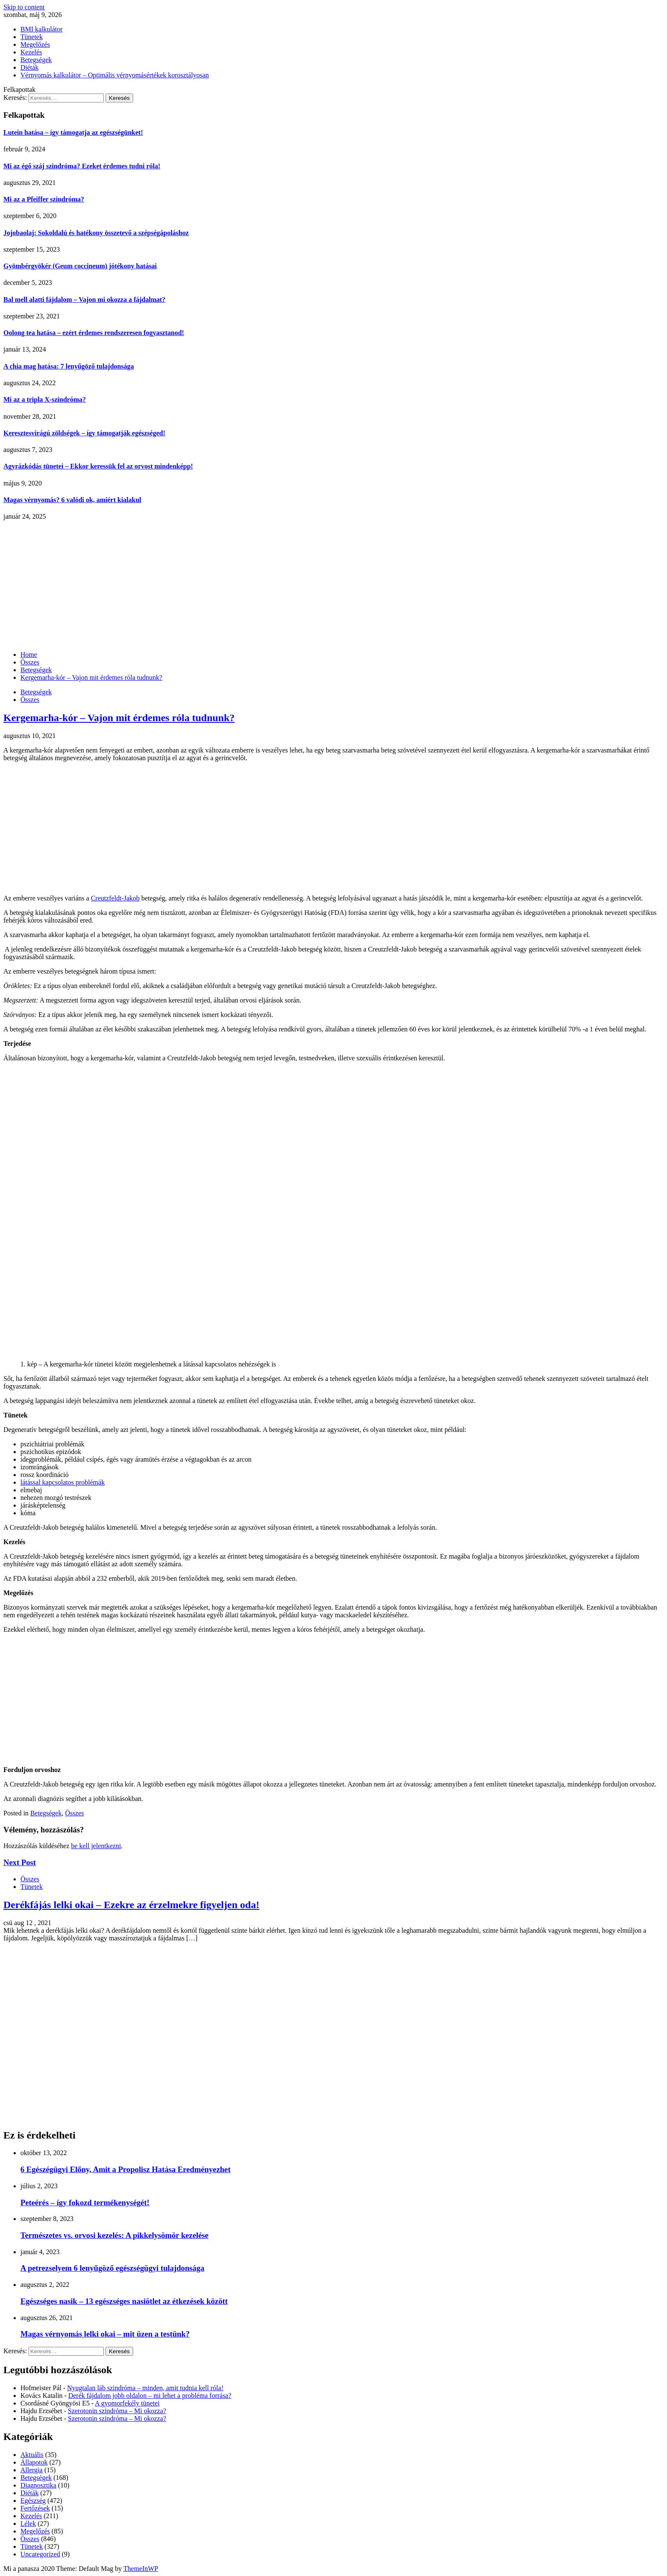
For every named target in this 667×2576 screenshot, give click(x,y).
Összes (29, 699)
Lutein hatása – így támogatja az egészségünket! (73, 132)
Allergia (31, 2470)
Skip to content (24, 7)
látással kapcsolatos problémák (62, 1482)
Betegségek (36, 59)
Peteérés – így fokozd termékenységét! (84, 2202)
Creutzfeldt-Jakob (115, 898)
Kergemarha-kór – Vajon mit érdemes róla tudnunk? (119, 717)
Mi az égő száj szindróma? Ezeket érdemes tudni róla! (81, 166)
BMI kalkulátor (41, 29)
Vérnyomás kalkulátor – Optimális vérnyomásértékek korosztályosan (114, 75)
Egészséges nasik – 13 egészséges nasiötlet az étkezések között (124, 2301)
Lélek (28, 2523)
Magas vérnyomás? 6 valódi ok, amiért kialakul (72, 499)
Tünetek (31, 36)
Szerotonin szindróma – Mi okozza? (117, 2410)
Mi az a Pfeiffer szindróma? (43, 199)
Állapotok (34, 2462)
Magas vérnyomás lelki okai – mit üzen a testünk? (105, 2333)
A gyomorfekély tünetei (127, 2403)
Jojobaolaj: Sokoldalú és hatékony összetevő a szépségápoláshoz (96, 232)
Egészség (33, 2500)
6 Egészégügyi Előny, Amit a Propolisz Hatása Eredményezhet (125, 2169)
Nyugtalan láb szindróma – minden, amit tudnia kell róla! (145, 2387)
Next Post (19, 1862)
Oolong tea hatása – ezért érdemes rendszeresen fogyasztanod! (93, 332)
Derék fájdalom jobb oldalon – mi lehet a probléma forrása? (149, 2395)
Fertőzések (35, 2508)
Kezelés (31, 52)
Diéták (29, 67)
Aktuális (31, 2454)
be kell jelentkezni (96, 1845)
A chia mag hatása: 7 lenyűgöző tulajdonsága (68, 366)
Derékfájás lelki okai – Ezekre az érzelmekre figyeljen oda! (131, 1904)
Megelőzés (35, 44)
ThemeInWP (140, 2568)
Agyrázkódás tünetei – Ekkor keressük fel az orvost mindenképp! (98, 466)
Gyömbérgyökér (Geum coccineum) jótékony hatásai (80, 266)
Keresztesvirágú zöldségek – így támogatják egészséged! (84, 433)
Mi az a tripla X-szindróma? (44, 399)
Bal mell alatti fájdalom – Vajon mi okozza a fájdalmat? (84, 299)
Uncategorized (40, 2554)
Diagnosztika (38, 2485)
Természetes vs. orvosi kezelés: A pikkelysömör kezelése (114, 2235)
